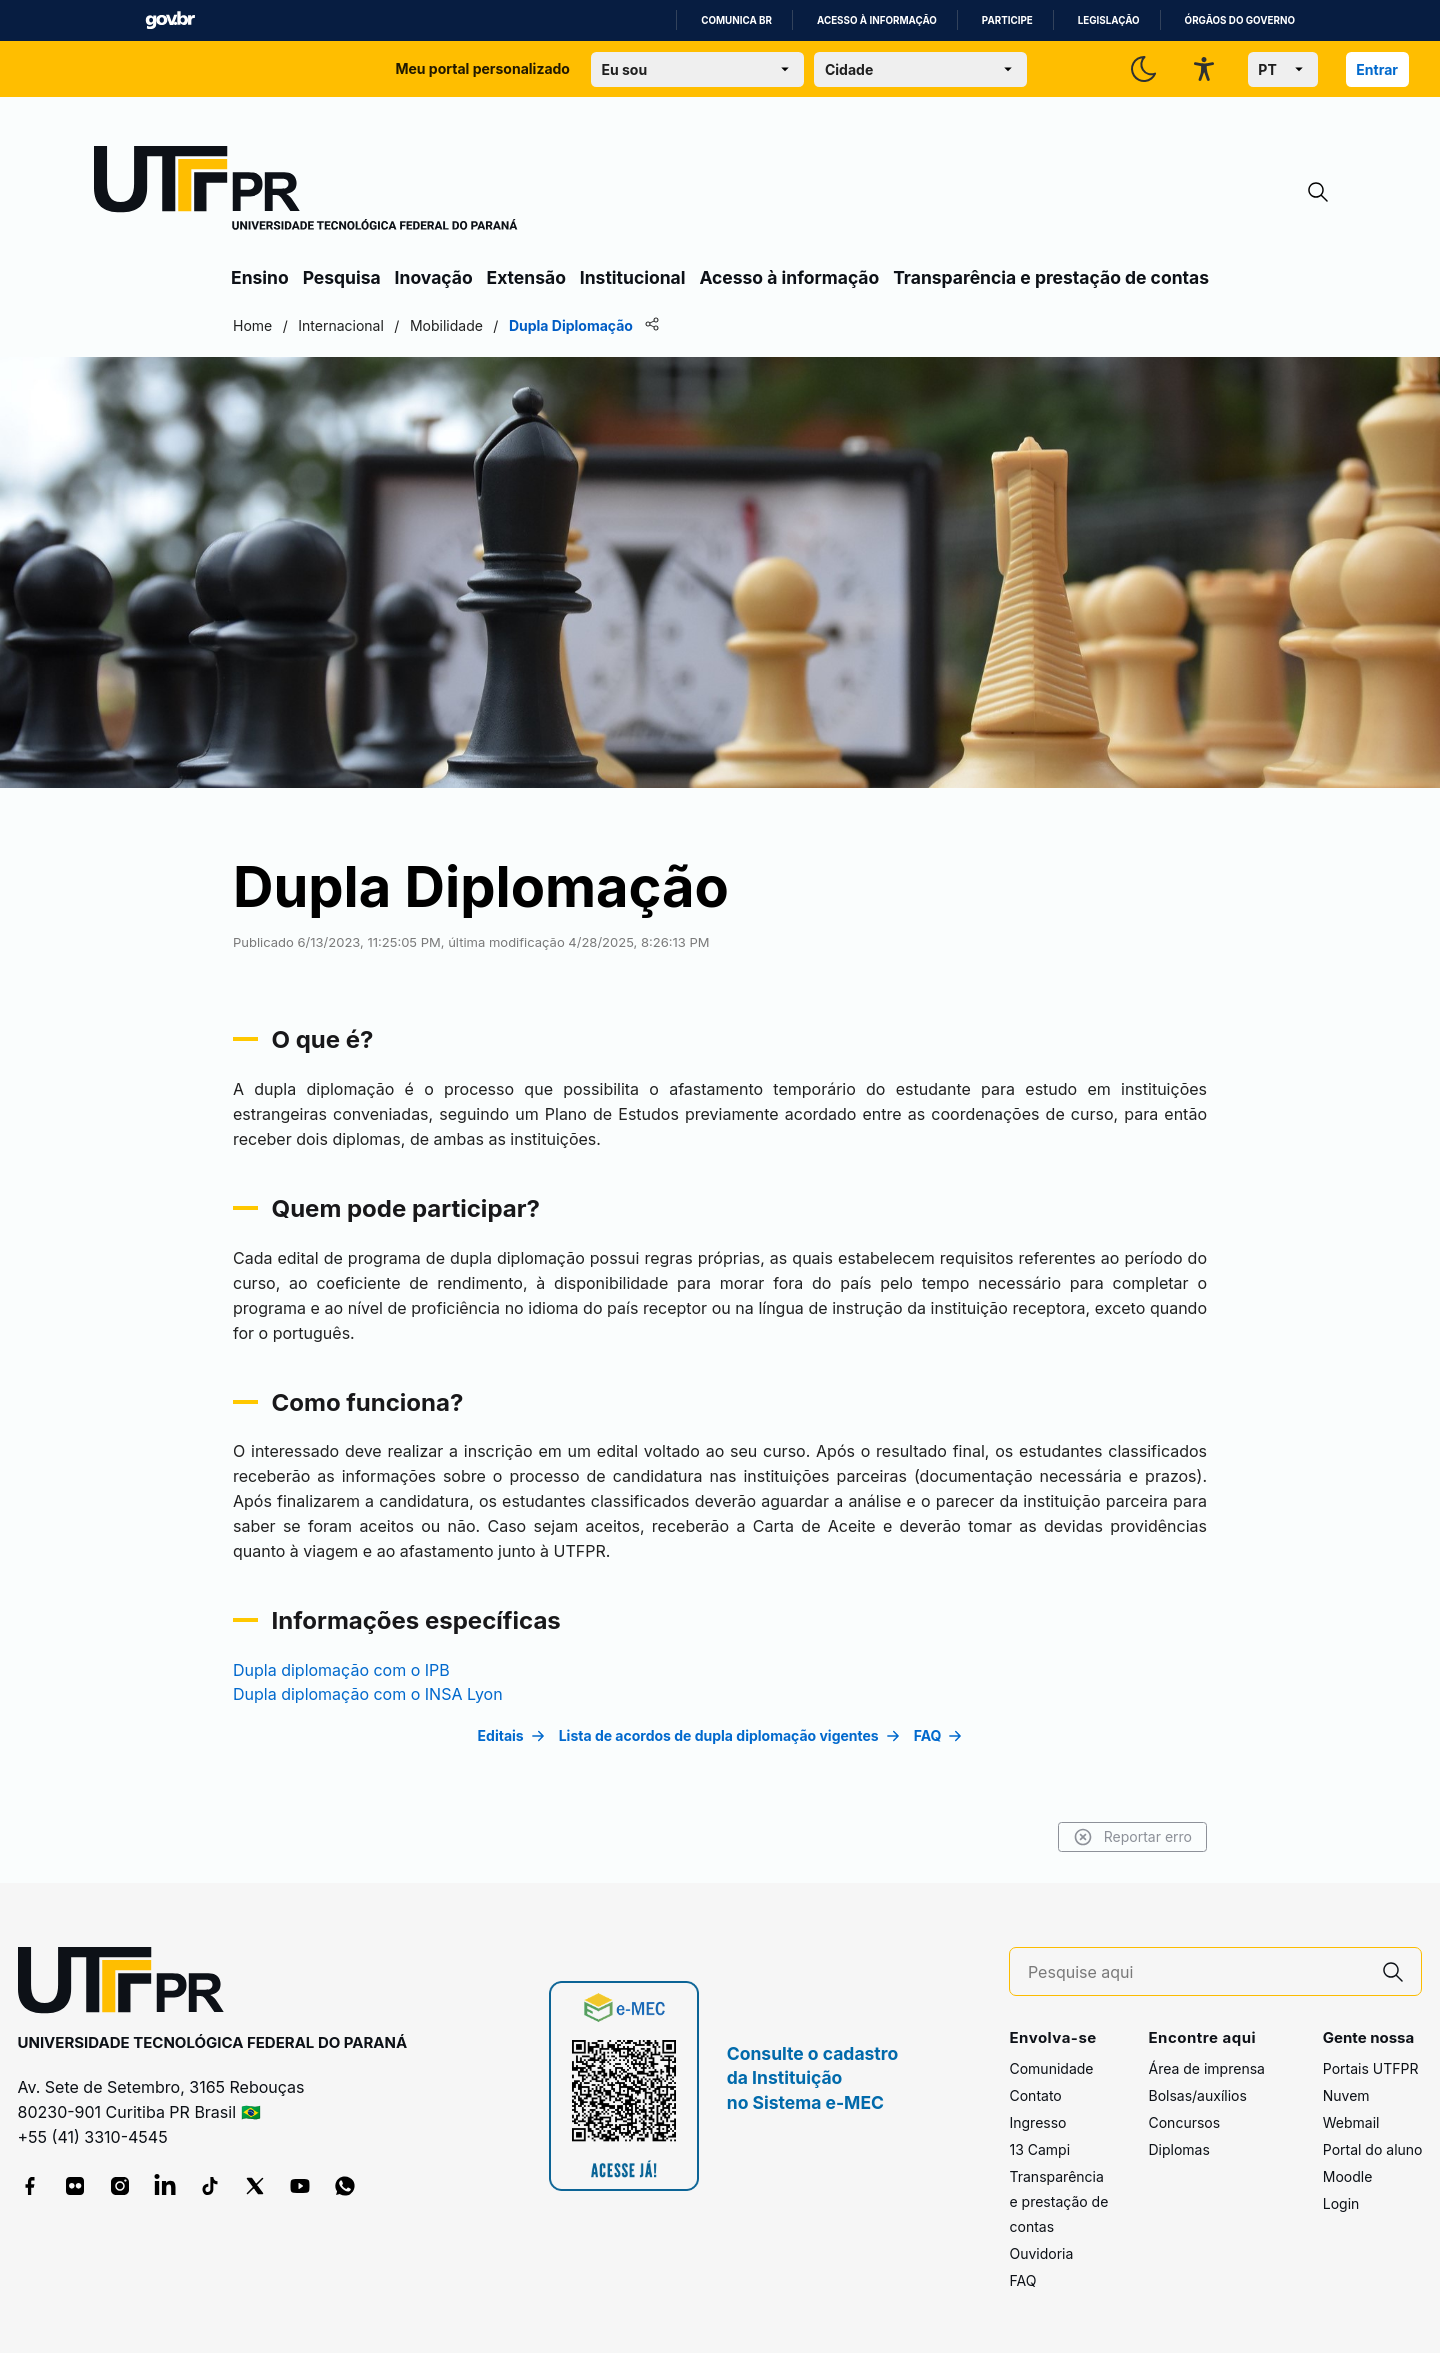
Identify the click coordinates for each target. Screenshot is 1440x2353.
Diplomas (1178, 2149)
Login (1341, 2203)
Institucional (633, 277)
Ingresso (1037, 2122)
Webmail (1351, 2122)
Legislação (1109, 20)
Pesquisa (342, 277)
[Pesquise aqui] (1197, 1972)
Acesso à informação (877, 20)
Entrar (1377, 69)
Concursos (1184, 2122)
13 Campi (1039, 2149)
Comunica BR (736, 20)
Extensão (526, 277)
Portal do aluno (1373, 2149)
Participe (1007, 20)
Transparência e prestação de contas (1051, 277)
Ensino (260, 277)
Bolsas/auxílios (1197, 2095)
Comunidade (1051, 2068)
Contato (1035, 2095)
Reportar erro (1132, 1837)
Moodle (1348, 2176)
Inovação (434, 277)
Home (252, 325)
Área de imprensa (1206, 2068)
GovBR (170, 20)
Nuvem (1346, 2095)
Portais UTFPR (1371, 2068)
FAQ (1022, 2280)
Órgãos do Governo (1240, 20)
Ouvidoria (1041, 2253)
